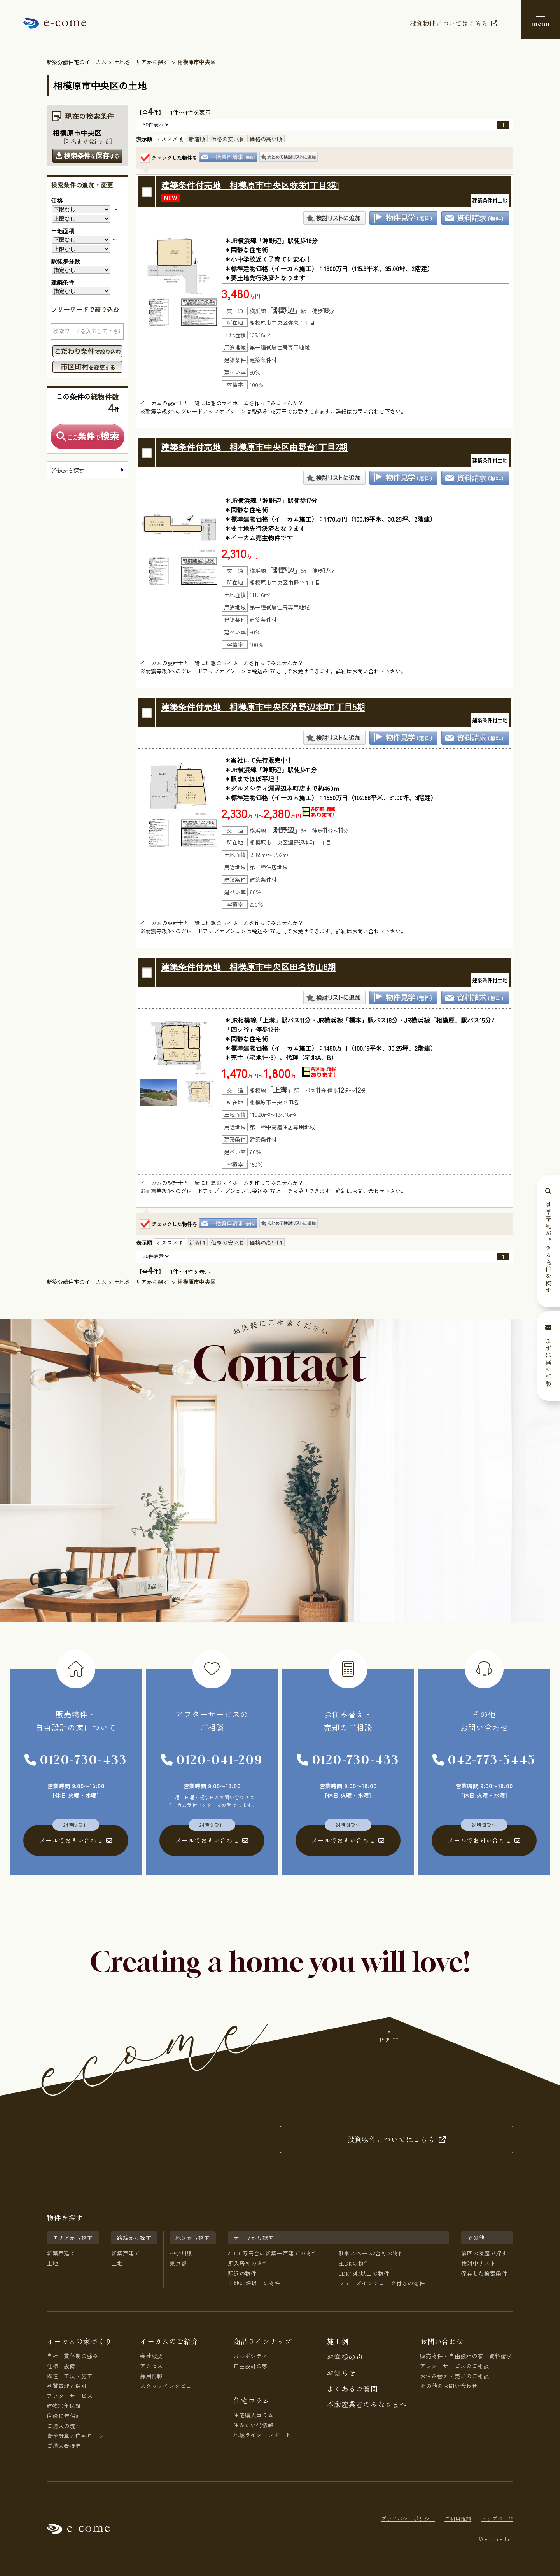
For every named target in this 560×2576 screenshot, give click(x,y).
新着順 (197, 139)
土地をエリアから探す (141, 62)
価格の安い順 (227, 139)
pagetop (389, 2038)
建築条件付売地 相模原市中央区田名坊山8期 (248, 966)
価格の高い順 (266, 139)
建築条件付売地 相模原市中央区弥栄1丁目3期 (250, 185)
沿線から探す (68, 470)
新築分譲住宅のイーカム (77, 62)
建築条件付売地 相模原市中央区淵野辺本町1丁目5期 (263, 706)
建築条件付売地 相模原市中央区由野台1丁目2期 (254, 446)
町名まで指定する (87, 141)
